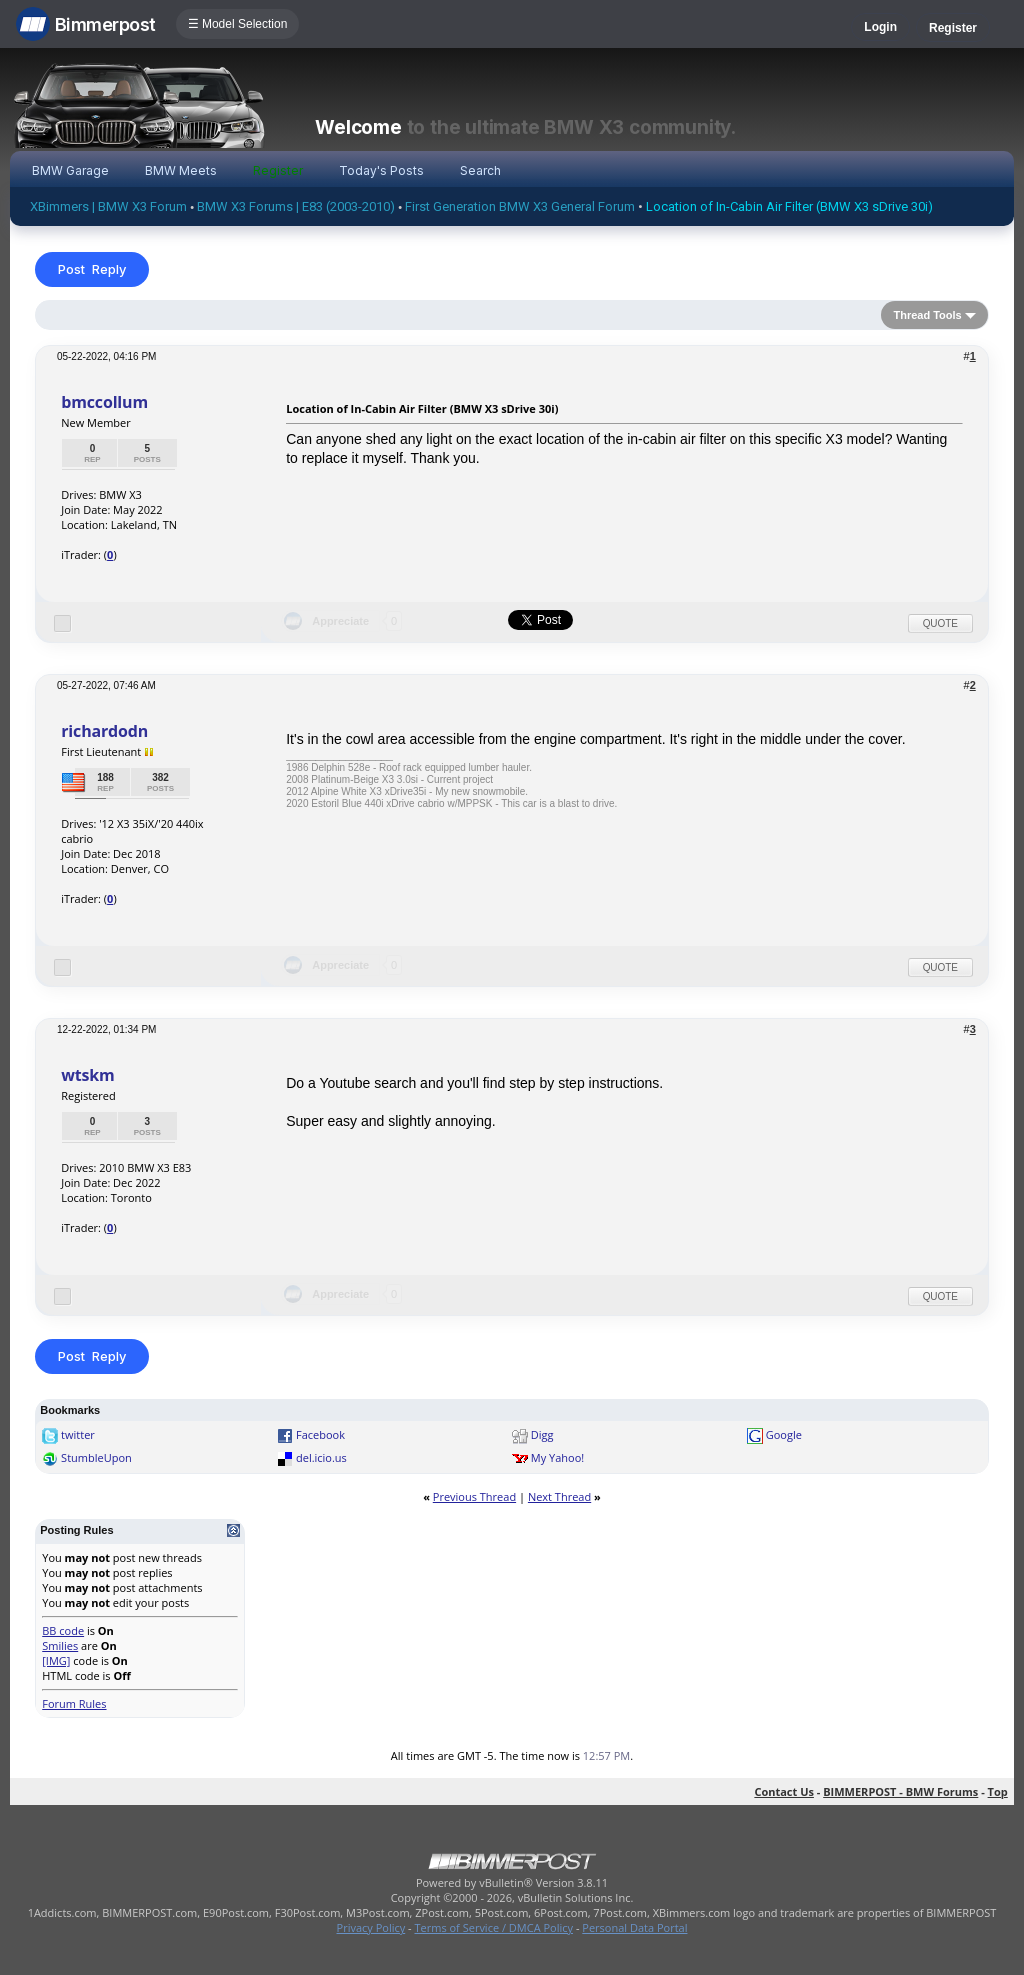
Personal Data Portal (634, 1927)
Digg (542, 1434)
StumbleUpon (96, 1457)
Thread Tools (927, 315)
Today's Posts (381, 170)
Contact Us (784, 1791)
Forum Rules (74, 1703)
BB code (63, 1630)
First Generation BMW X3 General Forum (520, 206)
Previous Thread (474, 1496)
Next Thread (559, 1496)
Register (953, 28)
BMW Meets (181, 170)
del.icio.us (321, 1457)
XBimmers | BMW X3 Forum (108, 206)
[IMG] (56, 1660)
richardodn (104, 731)
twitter (78, 1434)
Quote (940, 623)
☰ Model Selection (238, 24)
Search (480, 170)
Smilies (60, 1645)
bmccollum (104, 402)
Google (784, 1434)
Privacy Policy (371, 1927)
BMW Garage (70, 170)
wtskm (87, 1075)
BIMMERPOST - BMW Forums (900, 1791)
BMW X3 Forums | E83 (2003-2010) (296, 206)
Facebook (320, 1434)
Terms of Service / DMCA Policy (493, 1927)
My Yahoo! (557, 1457)
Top (998, 1791)
